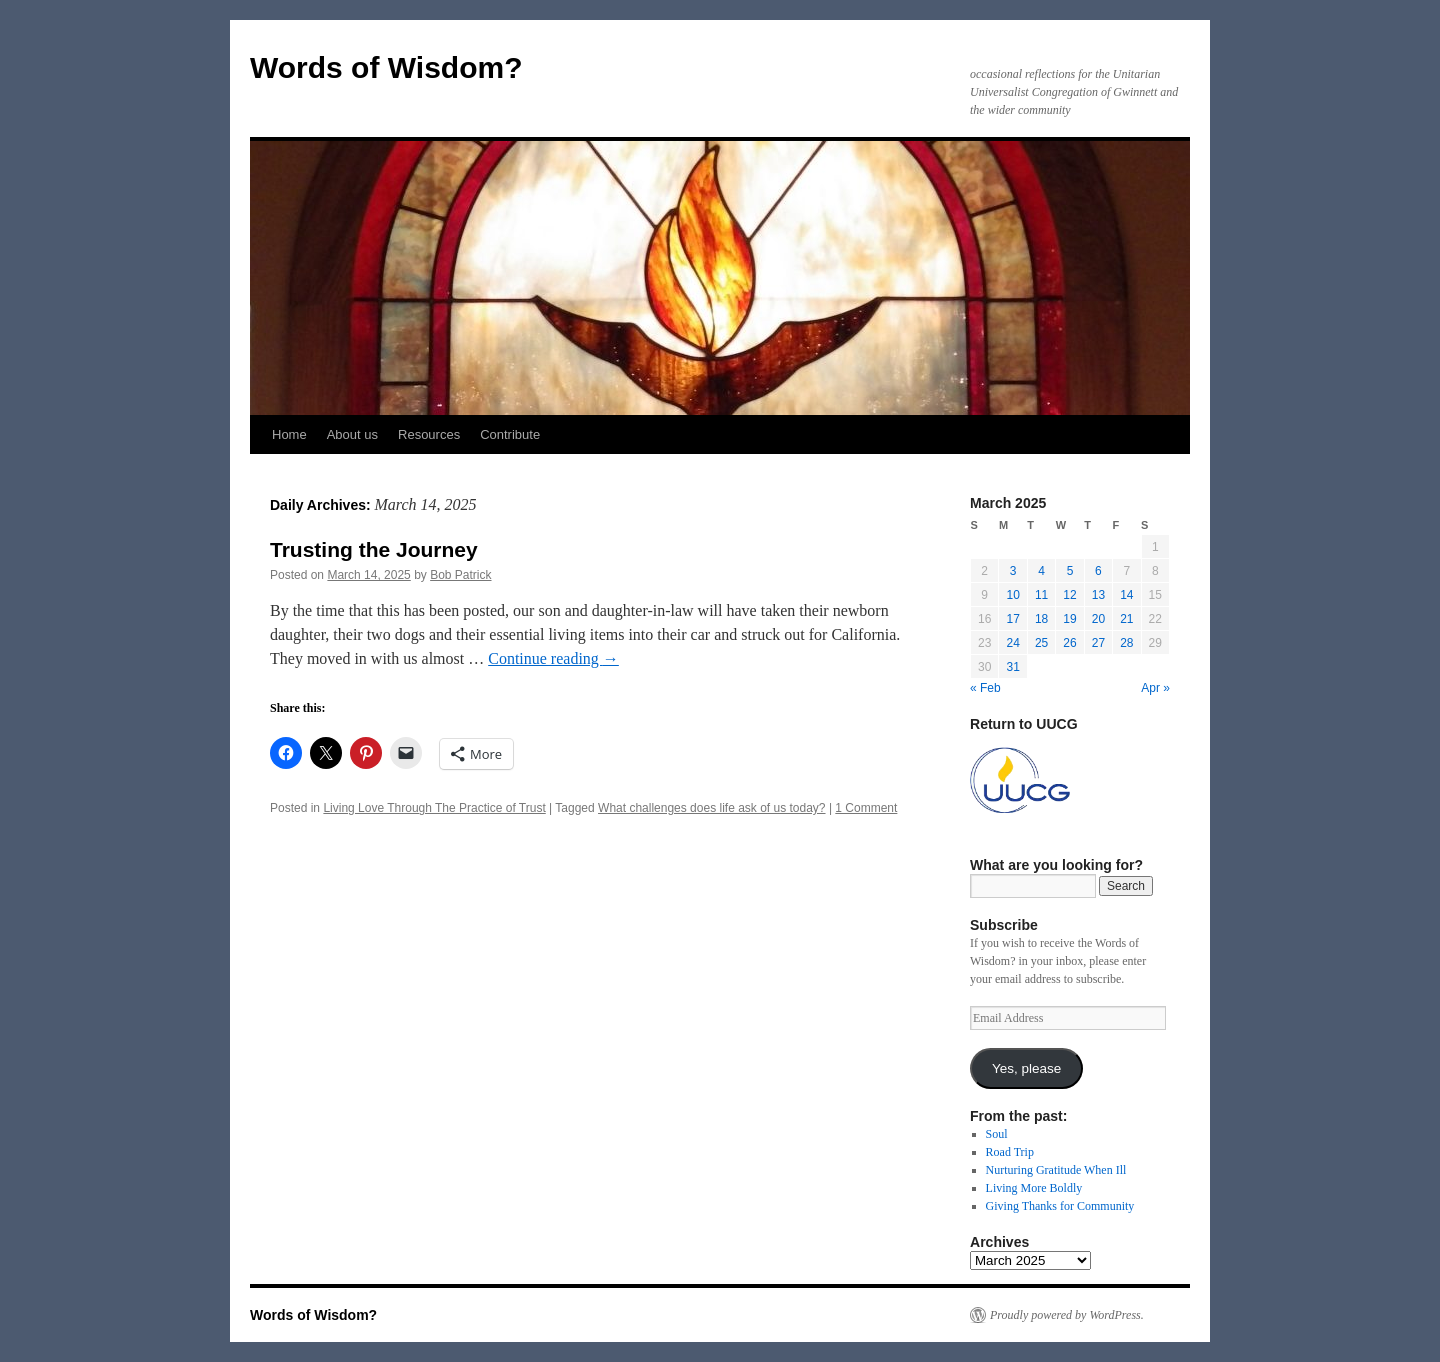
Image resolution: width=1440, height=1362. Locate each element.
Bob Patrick (460, 575)
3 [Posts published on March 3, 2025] (1013, 571)
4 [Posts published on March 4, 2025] (1041, 571)
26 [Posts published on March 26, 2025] (1069, 643)
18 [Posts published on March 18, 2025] (1041, 619)
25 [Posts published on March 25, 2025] (1041, 643)
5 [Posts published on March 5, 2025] (1070, 571)
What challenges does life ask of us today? (711, 808)
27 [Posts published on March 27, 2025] (1098, 643)
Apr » (1155, 688)
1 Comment (866, 808)
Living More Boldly (1034, 1188)
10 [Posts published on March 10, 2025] (1012, 595)
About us (352, 434)
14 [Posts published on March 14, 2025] (1126, 595)
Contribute (510, 434)
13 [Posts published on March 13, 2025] (1098, 595)
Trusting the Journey (374, 549)
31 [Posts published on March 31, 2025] (1012, 667)
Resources (429, 434)
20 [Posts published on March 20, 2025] (1098, 619)
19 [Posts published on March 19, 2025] (1069, 619)
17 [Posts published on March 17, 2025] (1012, 619)
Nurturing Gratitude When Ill (1056, 1170)
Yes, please (1026, 1068)
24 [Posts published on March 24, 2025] (1012, 643)
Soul (997, 1134)
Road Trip (1010, 1152)
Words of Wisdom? (386, 67)
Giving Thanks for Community (1060, 1206)
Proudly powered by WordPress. (1067, 1315)
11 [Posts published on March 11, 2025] (1041, 595)
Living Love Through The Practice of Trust (434, 808)
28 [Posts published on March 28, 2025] (1126, 643)
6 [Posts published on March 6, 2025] (1098, 571)
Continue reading (553, 658)
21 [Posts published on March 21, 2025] (1126, 619)
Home (289, 434)
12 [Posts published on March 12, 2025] (1069, 595)
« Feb (985, 688)
